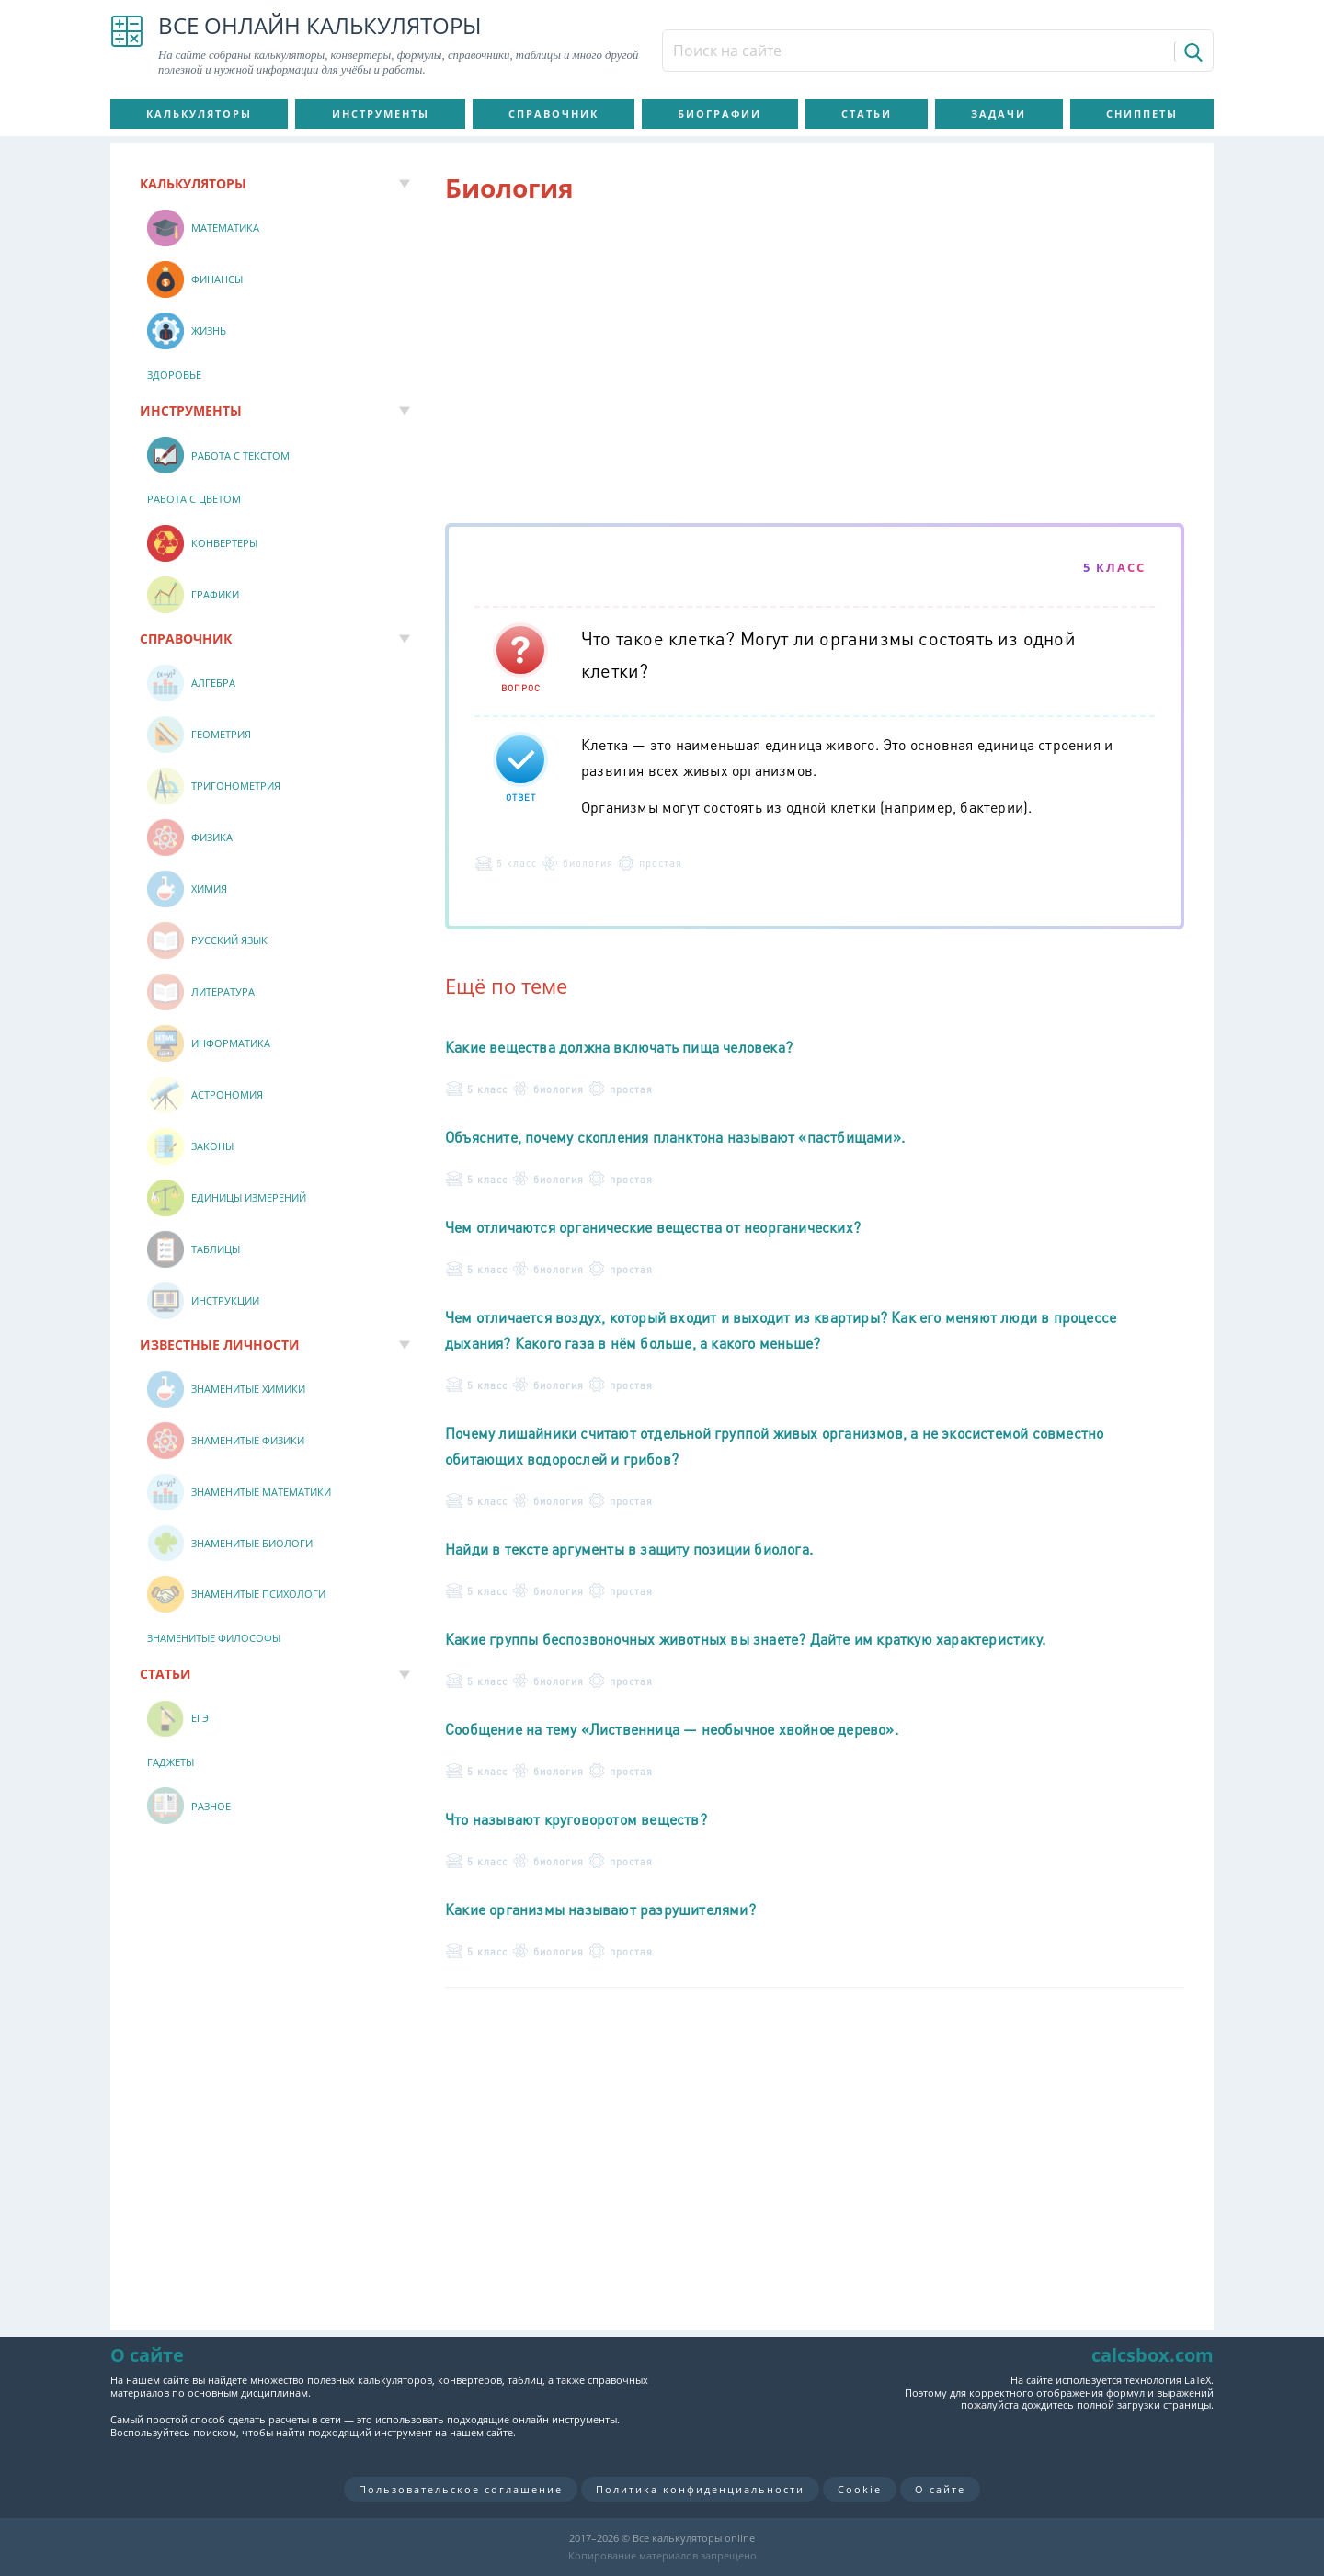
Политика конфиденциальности (700, 2489)
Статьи (866, 113)
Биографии (719, 113)
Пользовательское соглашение (461, 2489)
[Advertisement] (814, 367)
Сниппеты (1142, 113)
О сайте (940, 2489)
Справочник (553, 113)
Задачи (998, 113)
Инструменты (380, 113)
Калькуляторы (199, 113)
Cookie (860, 2489)
